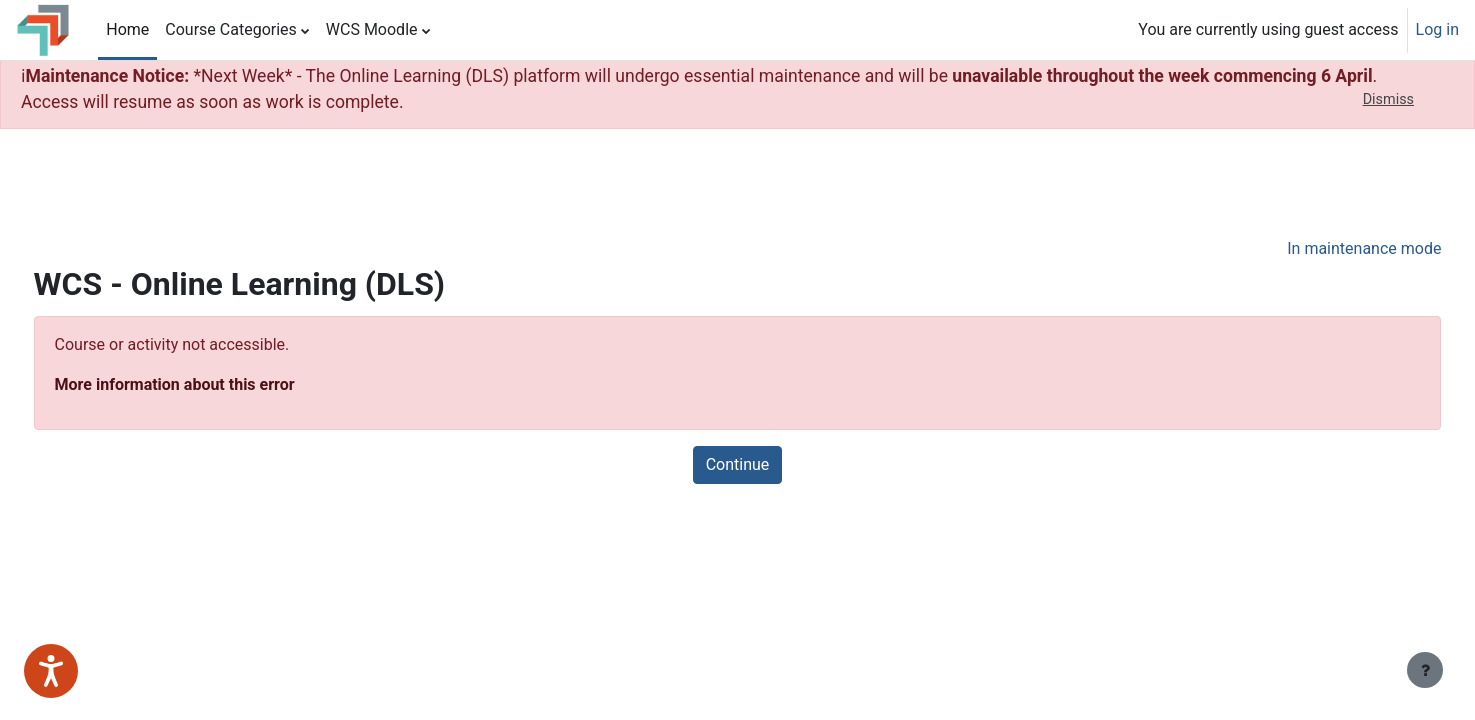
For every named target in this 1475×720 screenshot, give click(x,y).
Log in (1437, 29)
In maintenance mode (1327, 248)
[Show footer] (1425, 670)
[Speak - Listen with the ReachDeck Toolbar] (51, 671)
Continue (738, 464)
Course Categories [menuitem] (231, 29)
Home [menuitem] (127, 29)
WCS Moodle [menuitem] (372, 29)
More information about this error (212, 384)
